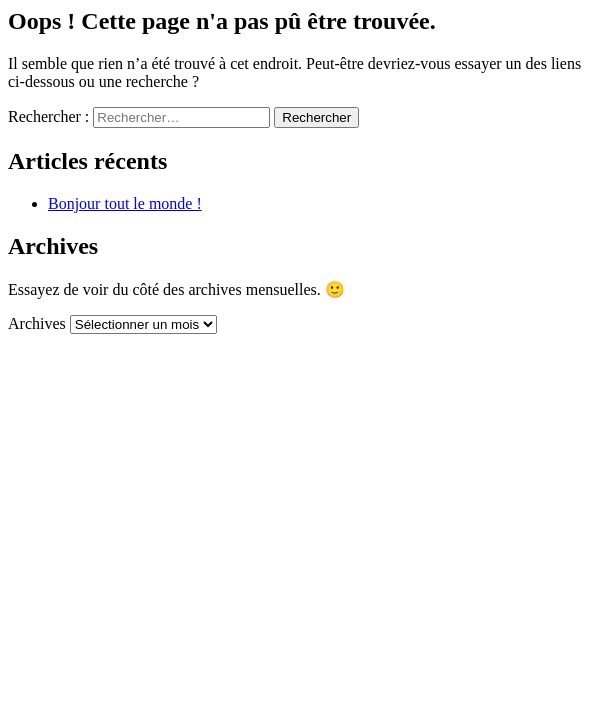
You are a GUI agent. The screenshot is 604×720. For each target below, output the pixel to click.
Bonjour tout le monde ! (125, 203)
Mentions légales (376, 392)
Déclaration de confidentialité (259, 410)
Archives (37, 323)
